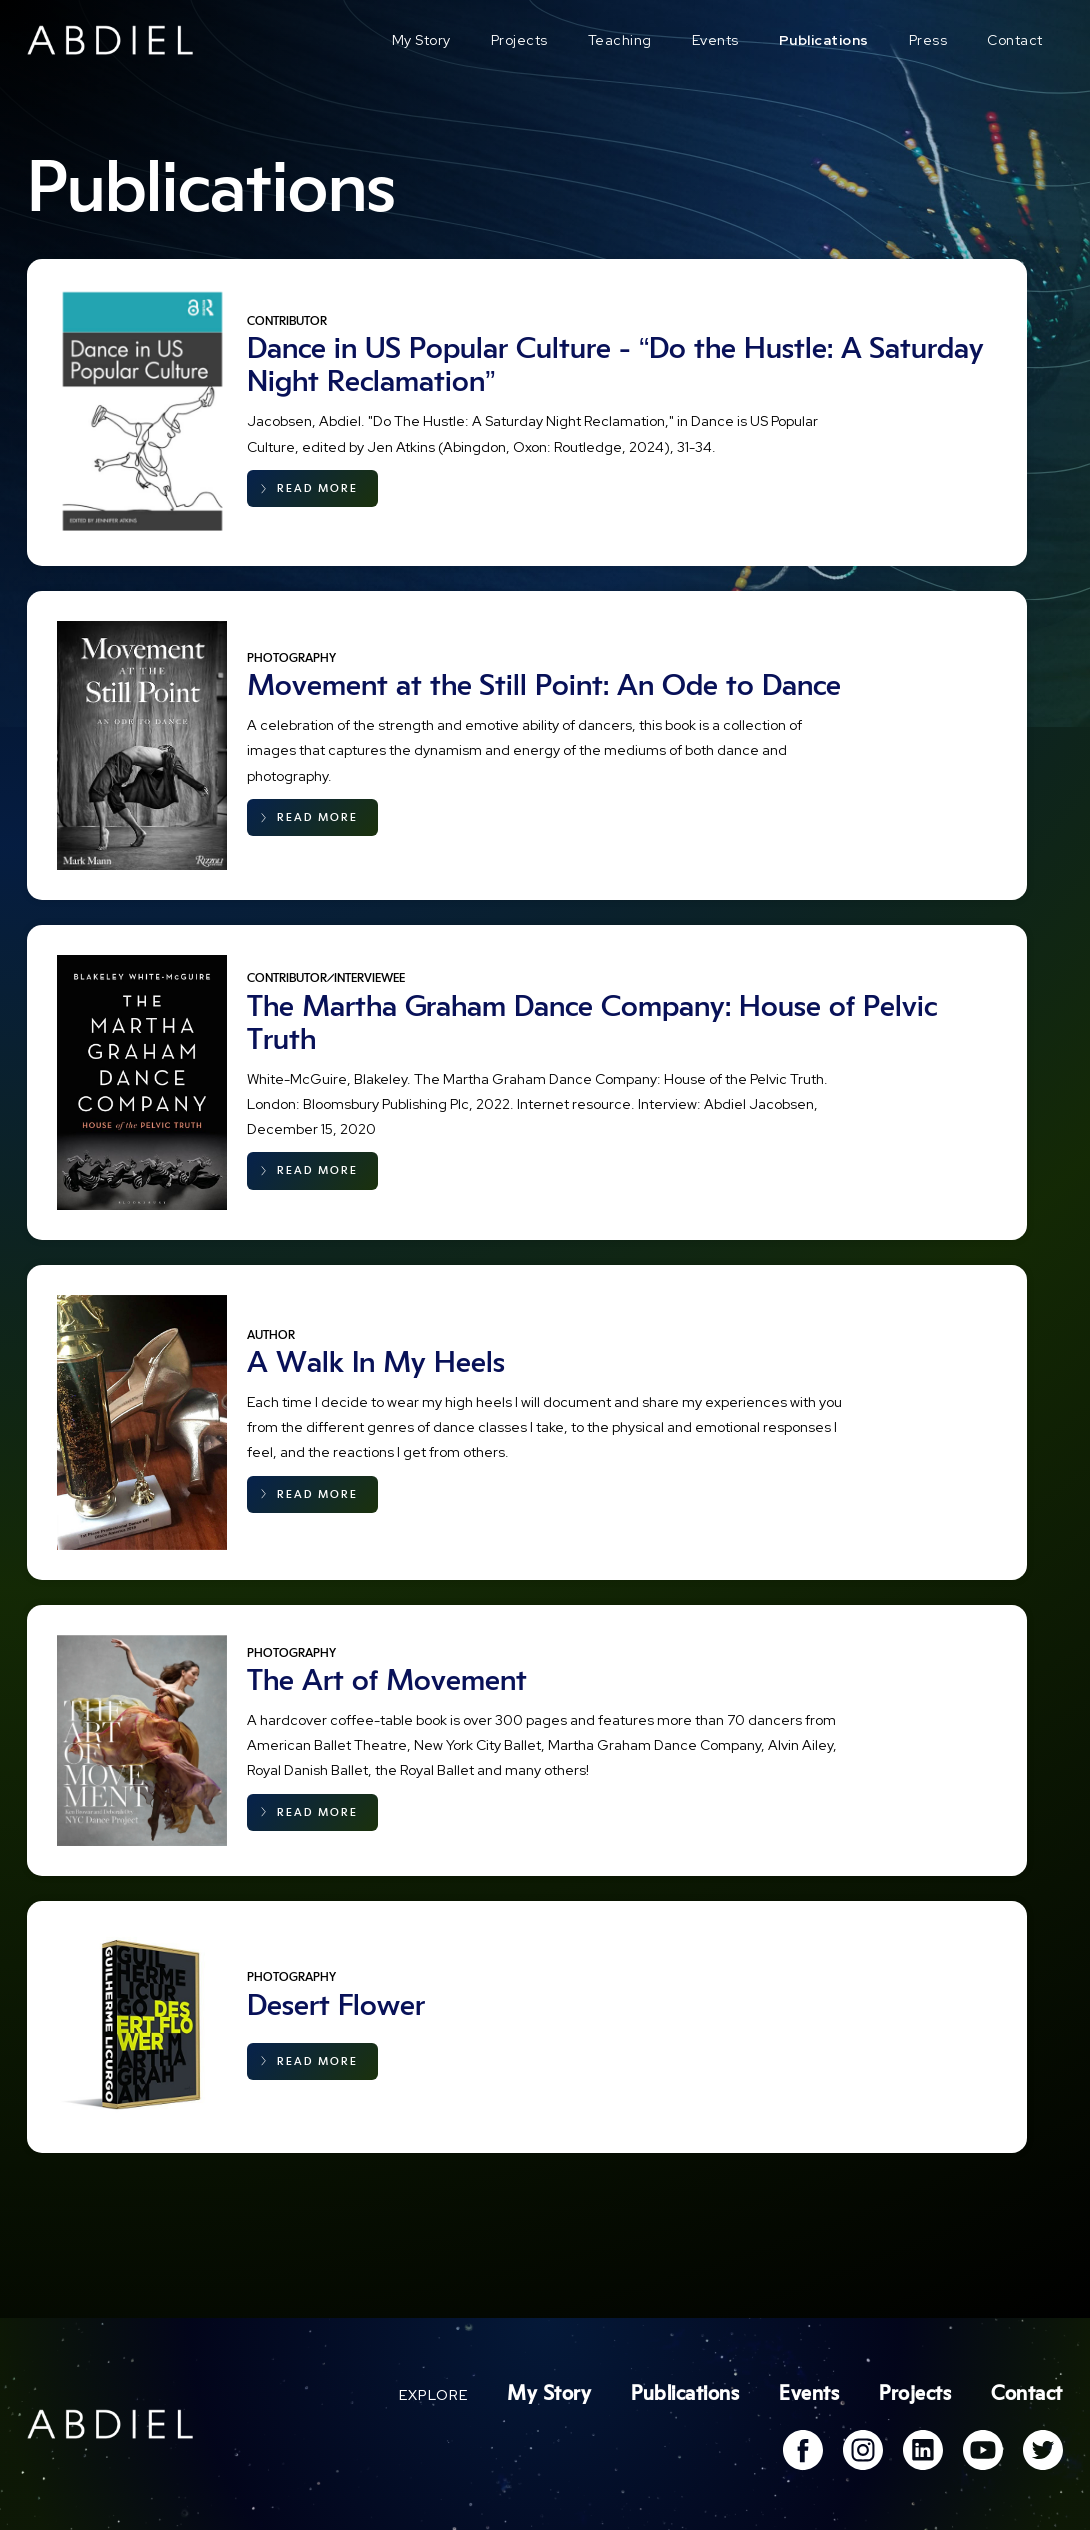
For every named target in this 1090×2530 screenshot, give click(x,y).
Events (715, 40)
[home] (110, 40)
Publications (824, 40)
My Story (421, 40)
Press (928, 40)
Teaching (620, 40)
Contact (1015, 40)
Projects (519, 40)
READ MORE (317, 488)
